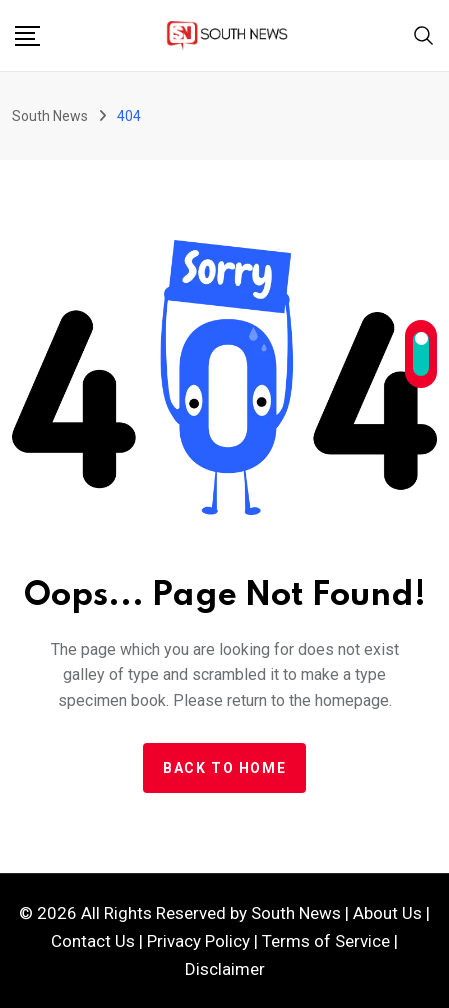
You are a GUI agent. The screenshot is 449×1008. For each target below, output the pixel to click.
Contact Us (93, 941)
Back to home (224, 768)
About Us (387, 913)
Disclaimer (225, 969)
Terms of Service (326, 941)
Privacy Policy (198, 941)
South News (296, 913)
